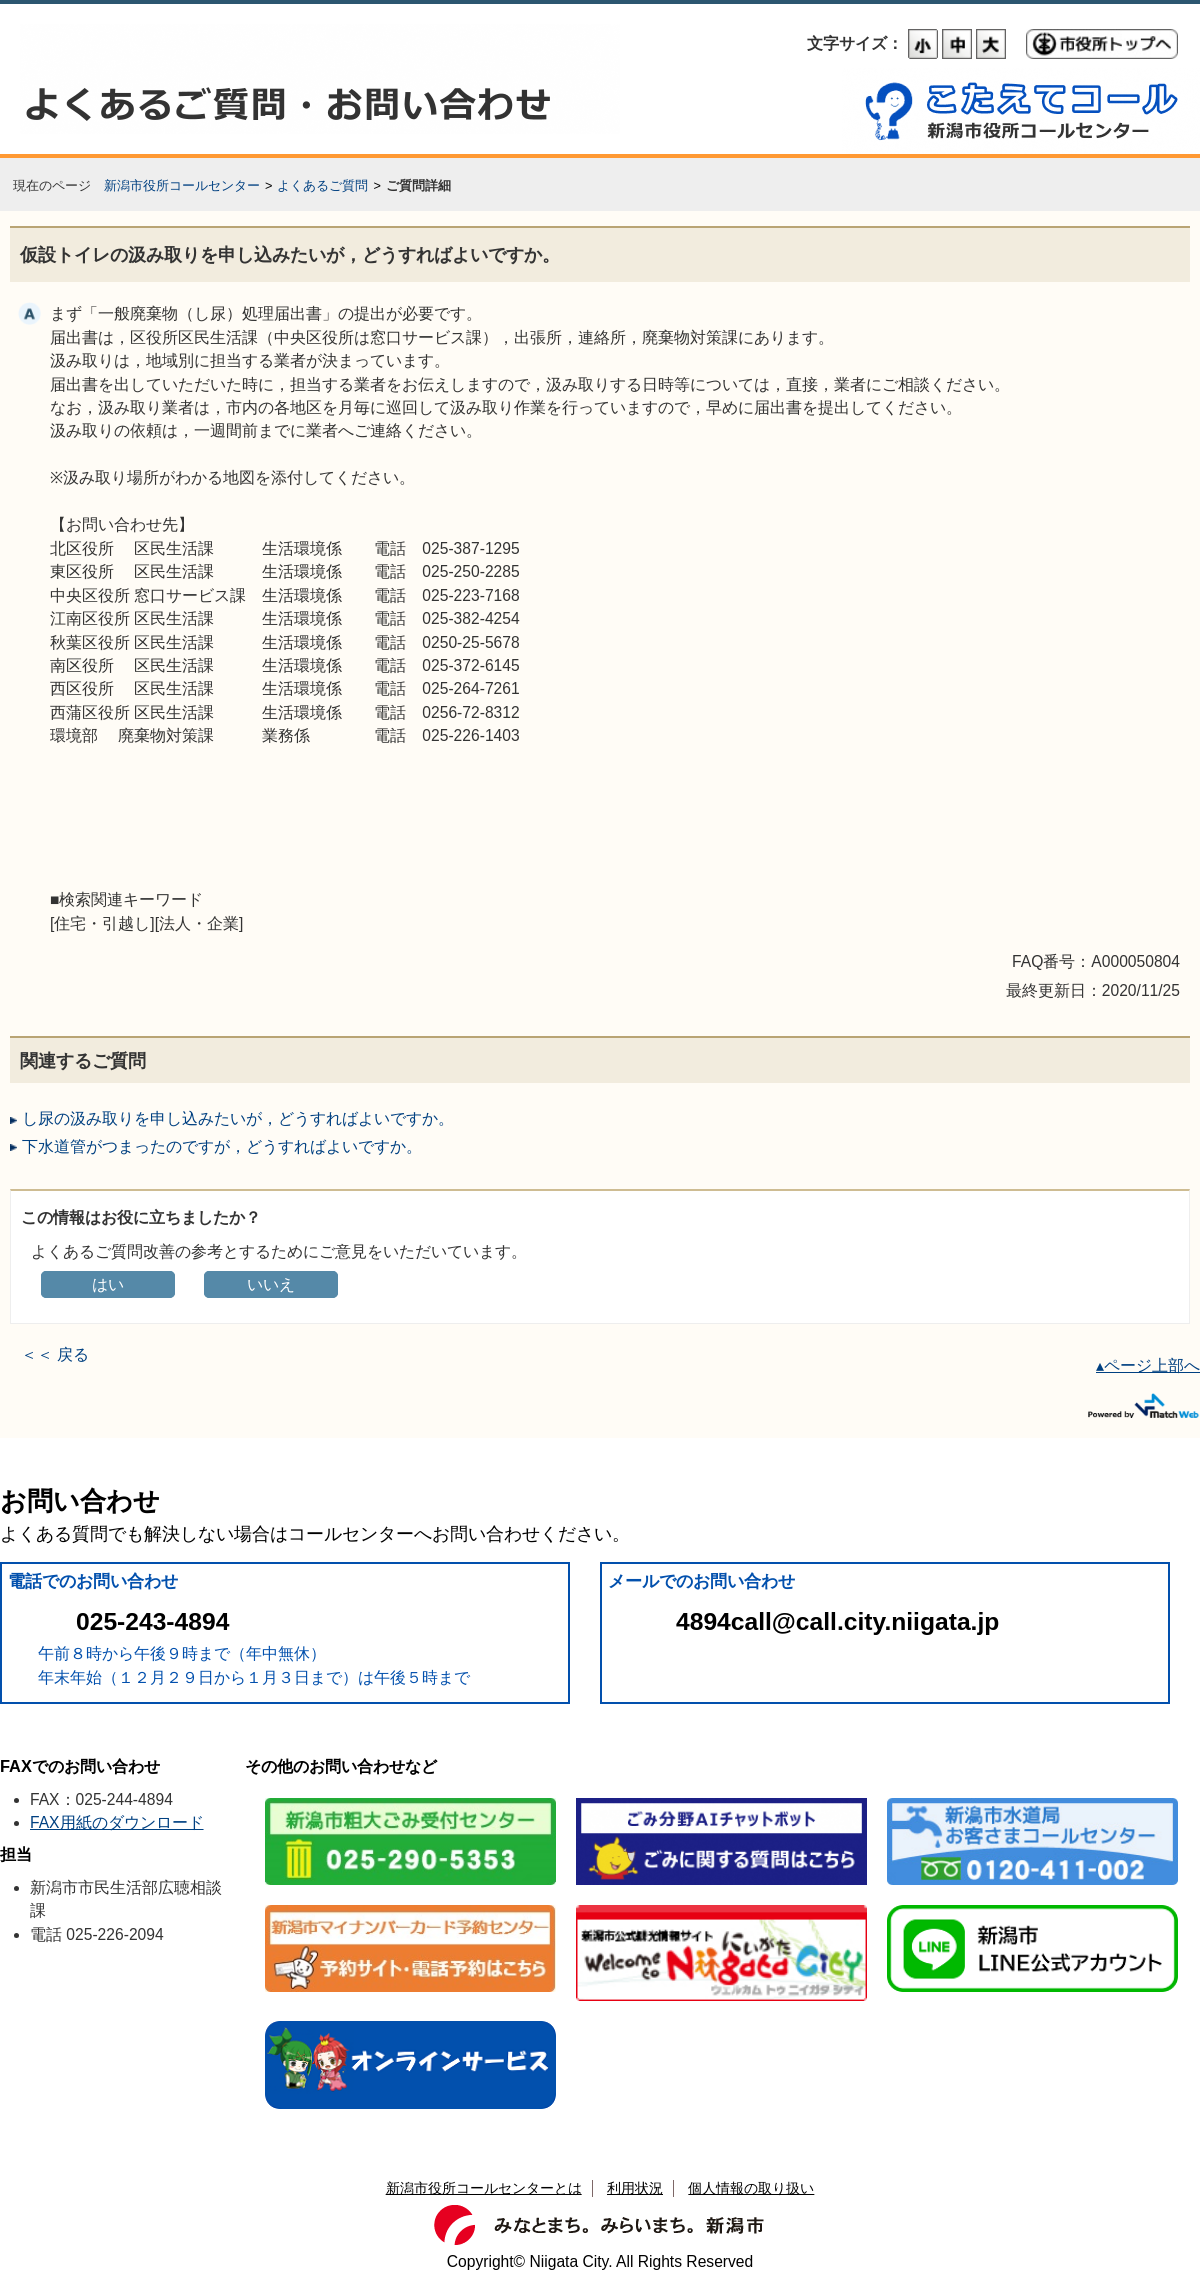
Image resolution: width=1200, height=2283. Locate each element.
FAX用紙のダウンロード (117, 1822)
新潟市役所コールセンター (182, 185)
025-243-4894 (152, 1621)
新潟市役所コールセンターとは (484, 2188)
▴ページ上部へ (1148, 1365)
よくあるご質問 (322, 185)
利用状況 (635, 2188)
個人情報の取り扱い (751, 2188)
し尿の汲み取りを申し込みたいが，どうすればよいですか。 (238, 1118)
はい (108, 1284)
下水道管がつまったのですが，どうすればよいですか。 (222, 1146)
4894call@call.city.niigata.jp (837, 1621)
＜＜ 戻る (55, 1354)
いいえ (271, 1284)
